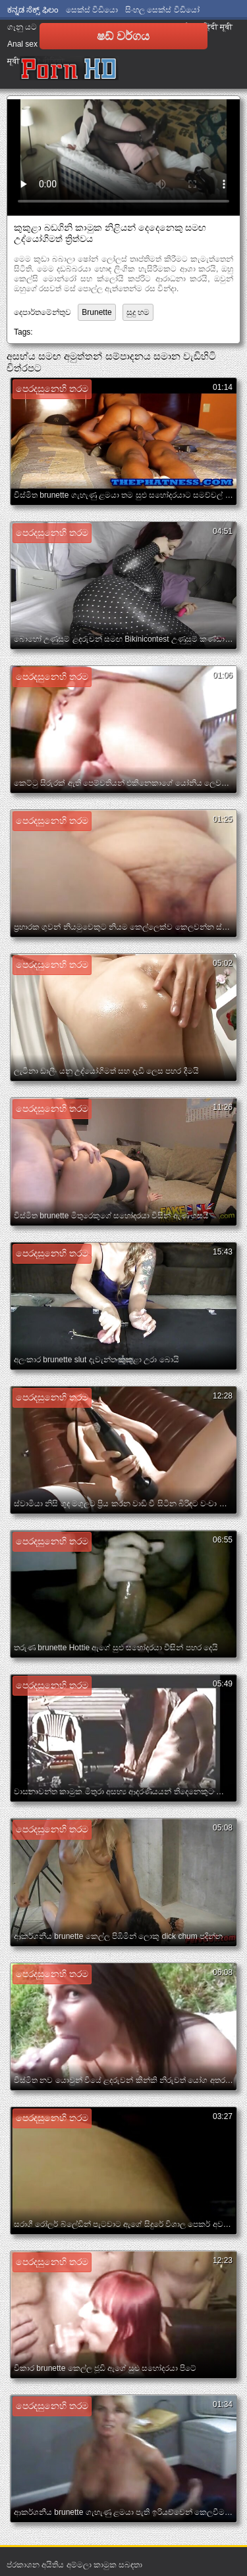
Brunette (96, 312)
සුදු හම (138, 312)
